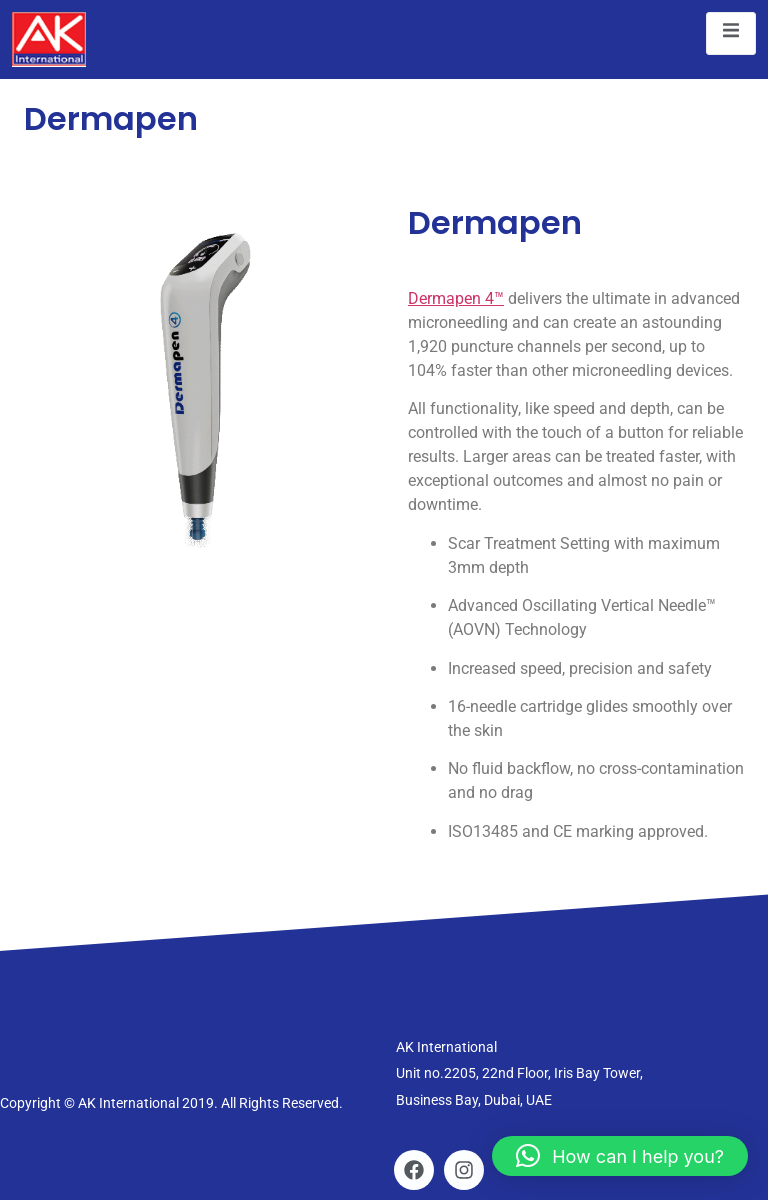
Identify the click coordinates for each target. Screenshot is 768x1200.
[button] (620, 1156)
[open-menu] (731, 33)
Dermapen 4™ (456, 298)
